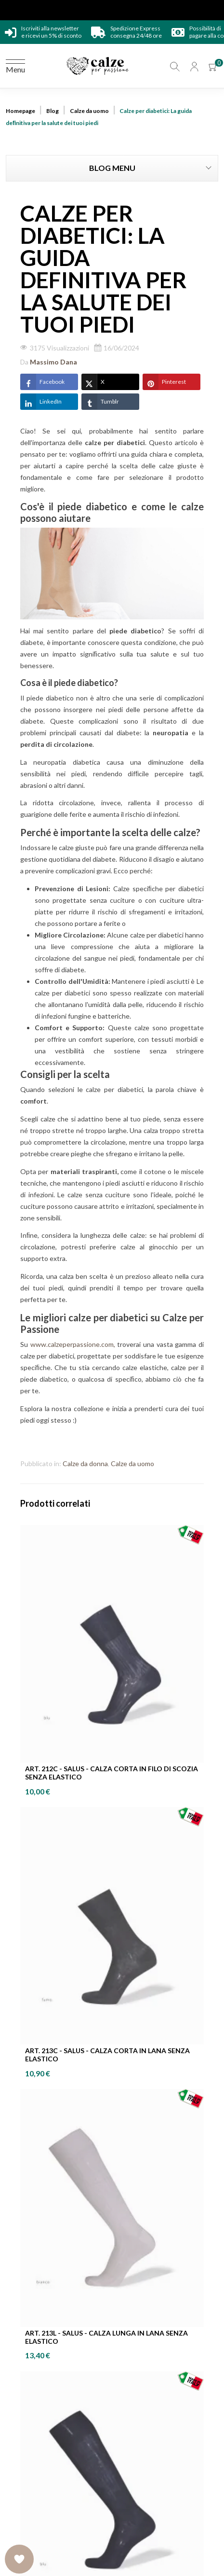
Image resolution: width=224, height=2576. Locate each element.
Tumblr (100, 401)
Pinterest (164, 382)
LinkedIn (41, 401)
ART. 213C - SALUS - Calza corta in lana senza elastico (107, 2054)
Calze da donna (85, 1463)
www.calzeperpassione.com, (72, 1344)
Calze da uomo (132, 1463)
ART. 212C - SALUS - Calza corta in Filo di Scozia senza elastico (111, 1772)
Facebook (42, 382)
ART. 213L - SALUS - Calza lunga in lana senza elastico (106, 2337)
